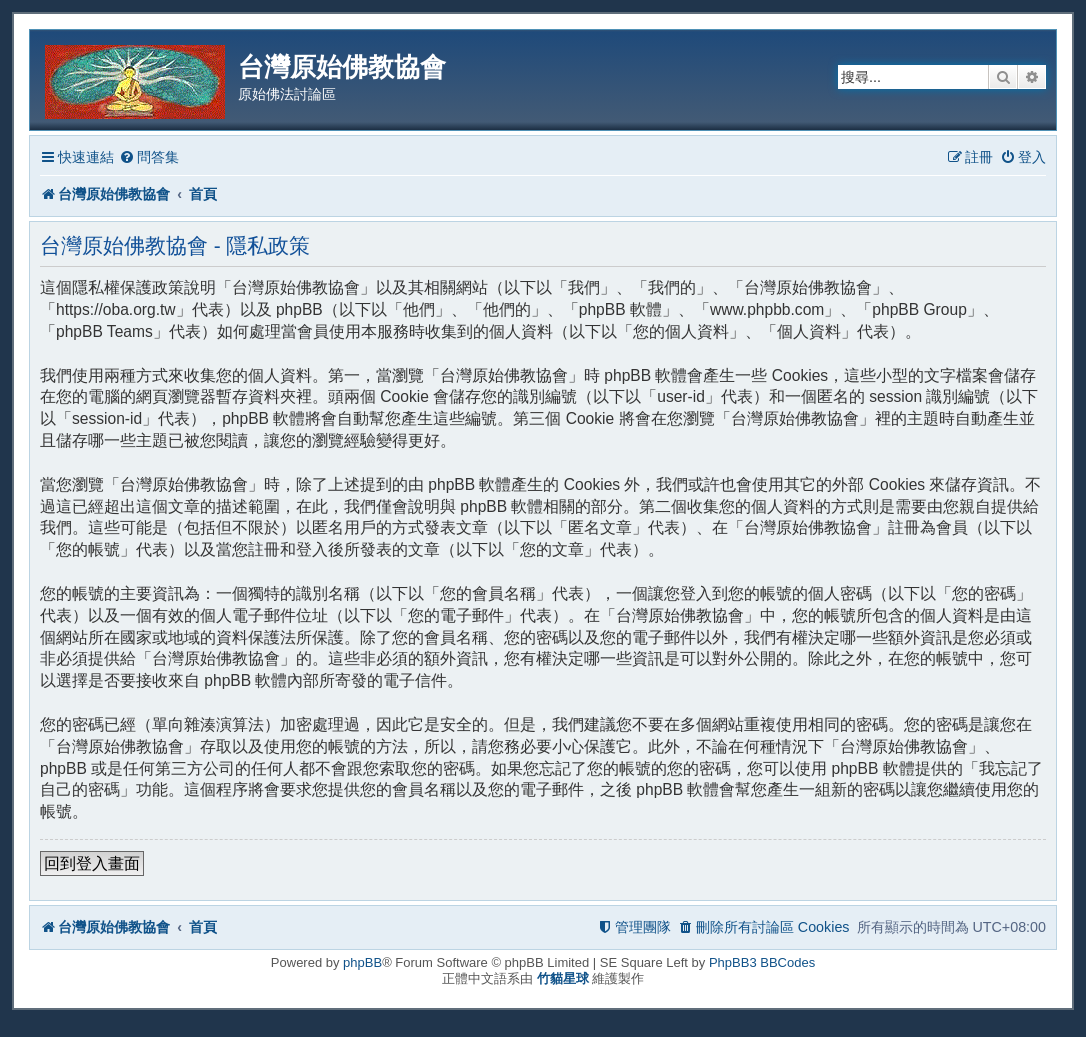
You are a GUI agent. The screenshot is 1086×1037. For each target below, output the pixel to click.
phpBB (362, 962)
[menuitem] (149, 157)
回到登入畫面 (92, 863)
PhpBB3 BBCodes (762, 962)
